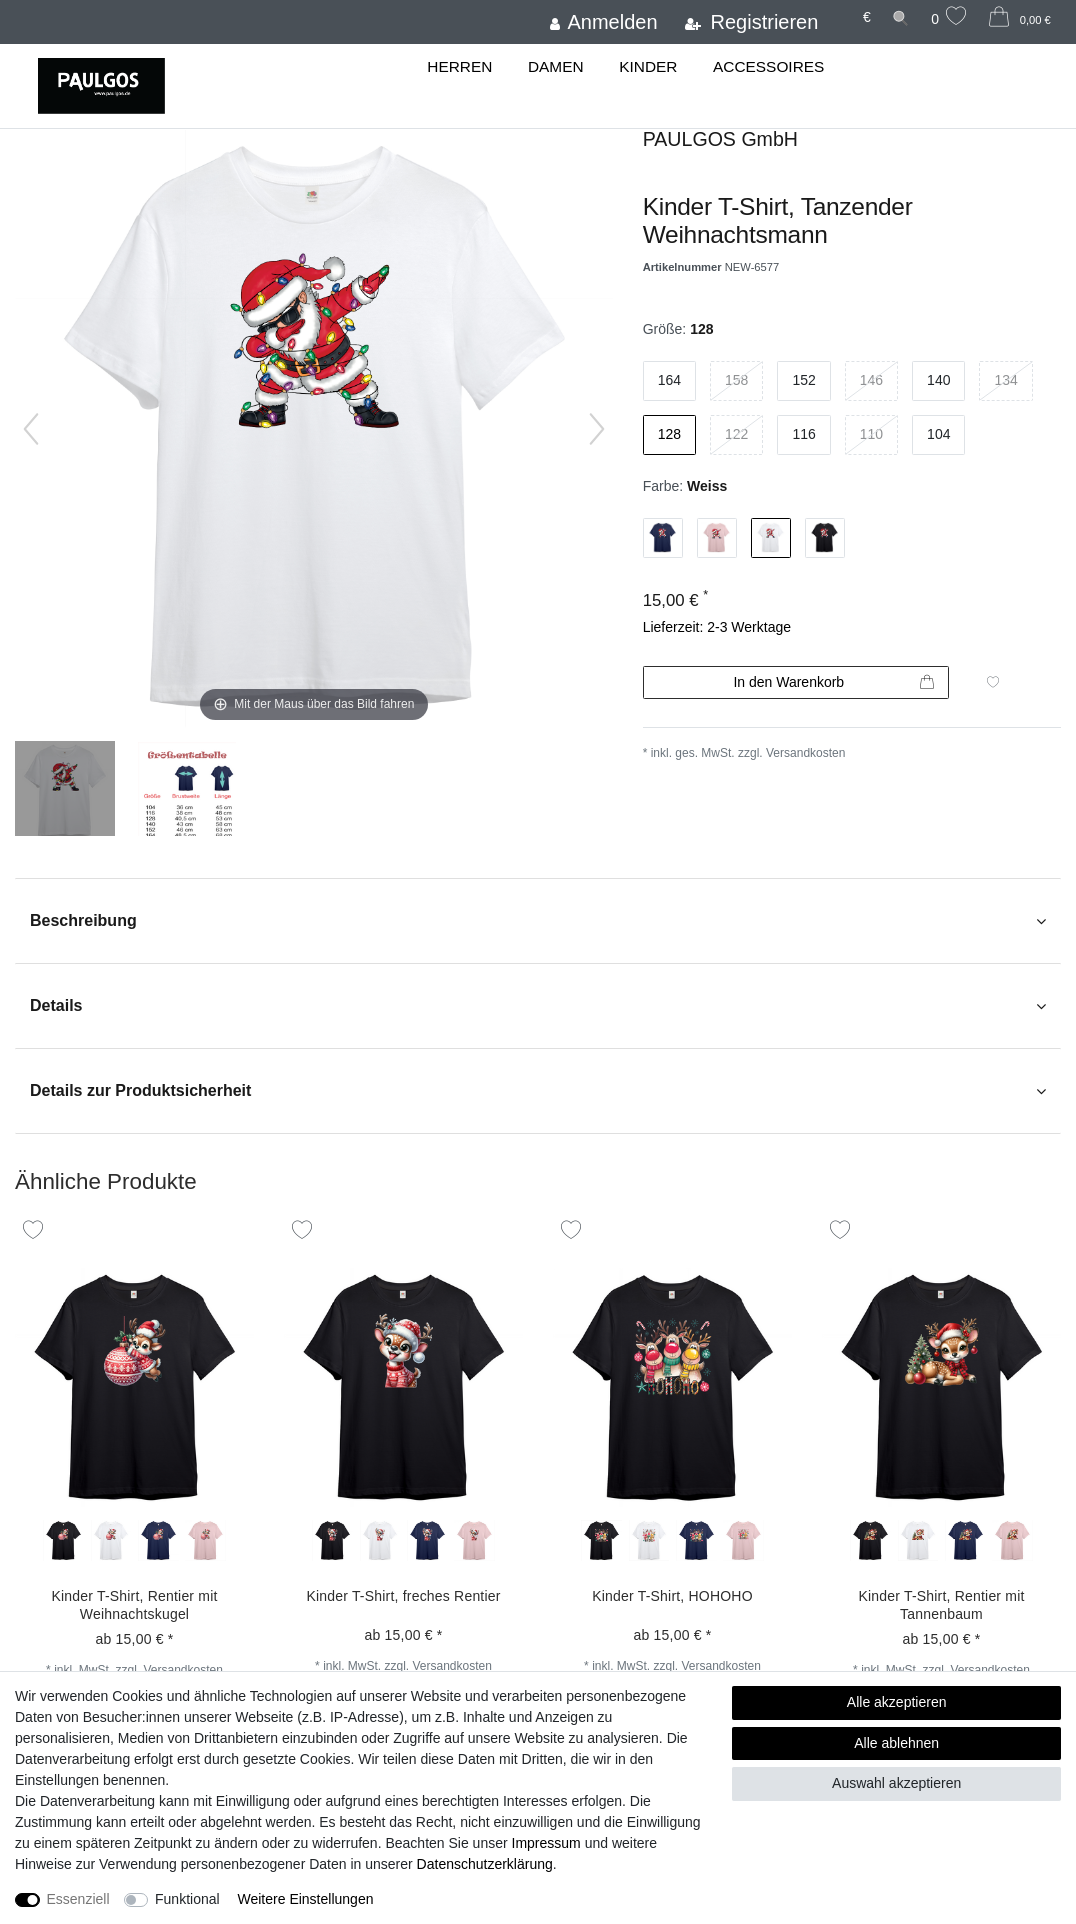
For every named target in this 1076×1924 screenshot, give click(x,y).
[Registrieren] (749, 22)
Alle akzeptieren (897, 1702)
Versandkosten (805, 753)
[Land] (839, 8)
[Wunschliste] (949, 18)
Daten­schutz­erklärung (485, 1864)
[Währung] (865, 17)
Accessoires (768, 66)
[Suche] (900, 17)
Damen (556, 66)
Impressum (546, 1843)
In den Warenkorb (833, 683)
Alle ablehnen (896, 1743)
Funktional (187, 1899)
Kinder (648, 66)
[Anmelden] (601, 22)
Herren (459, 66)
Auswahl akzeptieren (896, 1783)
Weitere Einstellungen (306, 1899)
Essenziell (78, 1899)
